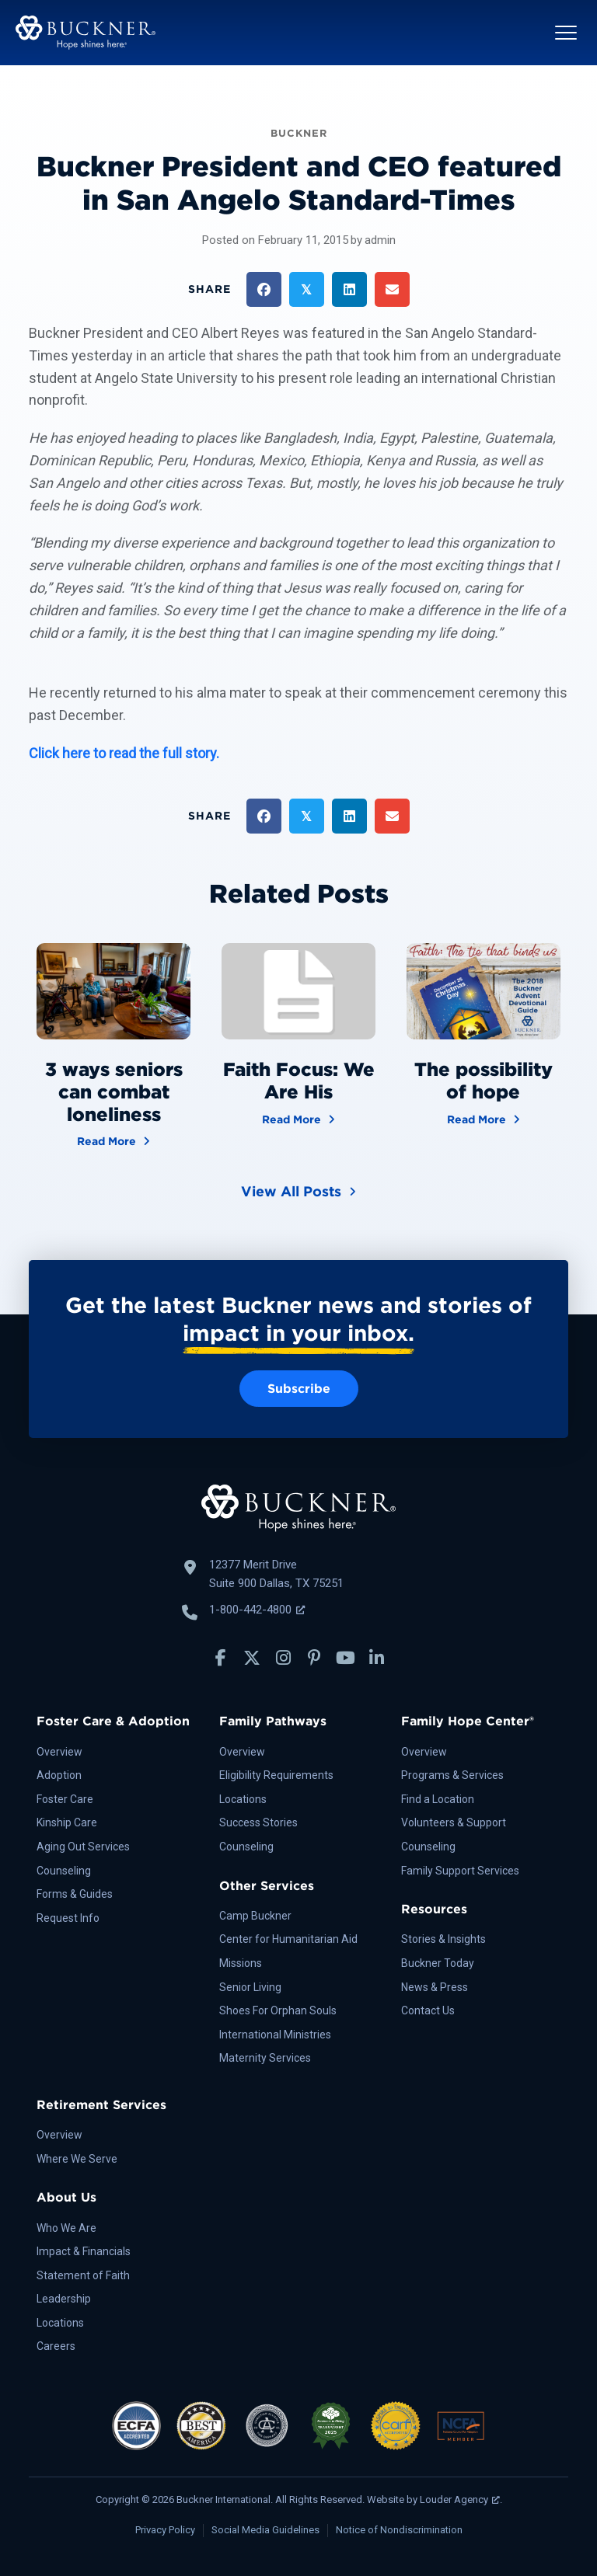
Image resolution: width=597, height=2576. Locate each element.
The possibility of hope (483, 1080)
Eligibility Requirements (276, 1775)
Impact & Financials (84, 2251)
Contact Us (428, 2010)
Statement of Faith (83, 2275)
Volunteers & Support (453, 1822)
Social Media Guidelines (265, 2530)
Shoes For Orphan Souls (278, 2010)
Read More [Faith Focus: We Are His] (298, 1118)
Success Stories (258, 1822)
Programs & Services (452, 1775)
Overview (59, 1752)
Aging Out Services (83, 1846)
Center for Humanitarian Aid (288, 1939)
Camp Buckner (255, 1915)
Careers (56, 2346)
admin (380, 240)
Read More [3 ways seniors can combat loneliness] (113, 1140)
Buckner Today (437, 1963)
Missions (240, 1963)
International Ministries (275, 2034)
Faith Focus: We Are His (299, 1080)
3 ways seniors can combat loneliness (114, 1092)
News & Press (434, 1987)
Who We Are (66, 2228)
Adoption (59, 1775)
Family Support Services (460, 1870)
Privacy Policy (165, 2530)
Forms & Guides (75, 1894)
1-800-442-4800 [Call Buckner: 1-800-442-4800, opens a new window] (257, 1610)
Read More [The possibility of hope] (483, 1118)
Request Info (68, 1918)
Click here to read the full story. (124, 753)
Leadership (64, 2298)
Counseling (64, 1870)
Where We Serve (77, 2159)
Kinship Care (67, 1822)
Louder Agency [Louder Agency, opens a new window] (460, 2499)
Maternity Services (265, 2058)
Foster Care (65, 1799)
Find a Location (437, 1799)
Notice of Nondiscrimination (399, 2530)
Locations (243, 1799)
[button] (565, 32)
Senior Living (250, 1987)
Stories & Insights (443, 1939)
